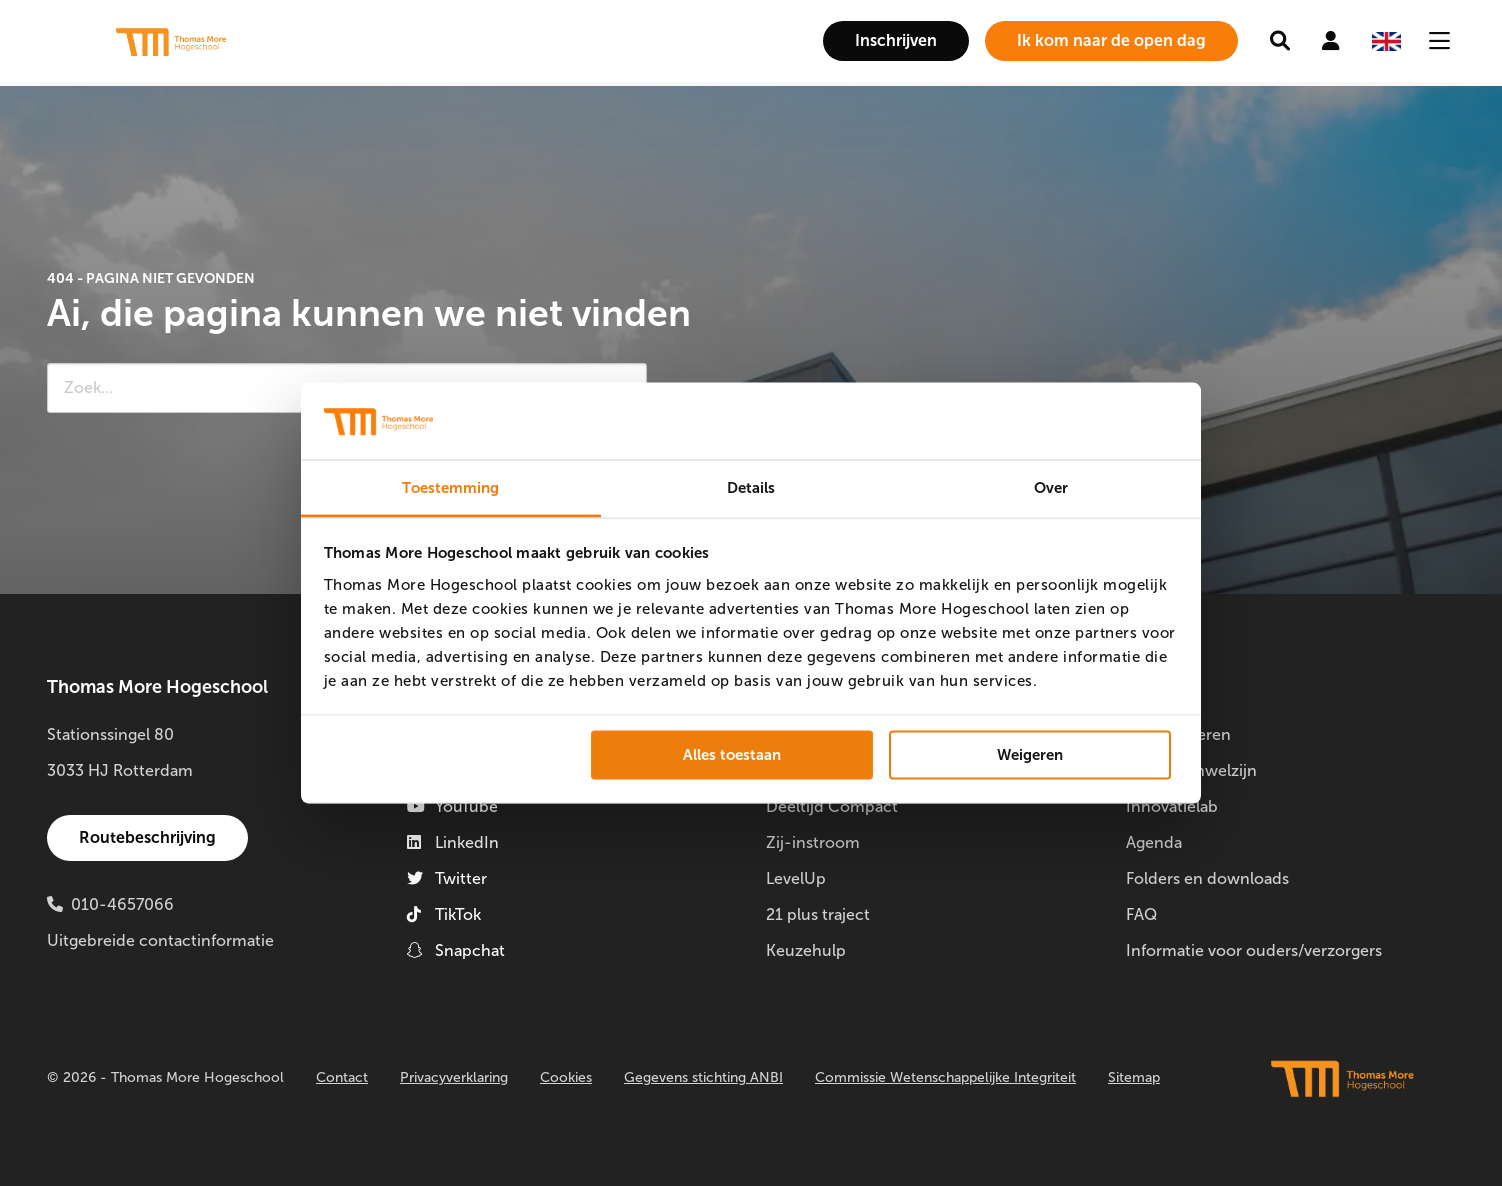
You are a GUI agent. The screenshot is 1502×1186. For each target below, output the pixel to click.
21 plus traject (818, 914)
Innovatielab (1172, 806)
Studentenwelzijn (1191, 770)
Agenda (1154, 842)
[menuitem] (896, 41)
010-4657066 (122, 904)
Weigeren (1030, 755)
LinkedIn (453, 842)
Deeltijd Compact (832, 806)
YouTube (452, 806)
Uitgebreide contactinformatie (160, 940)
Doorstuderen (1178, 734)
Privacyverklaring (454, 1077)
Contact (342, 1077)
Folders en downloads (1207, 878)
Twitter (447, 878)
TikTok (444, 914)
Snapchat (456, 950)
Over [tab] (1051, 487)
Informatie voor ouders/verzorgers (1254, 950)
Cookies (566, 1077)
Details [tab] (751, 487)
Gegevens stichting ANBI (703, 1077)
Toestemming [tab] (450, 487)
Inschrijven (896, 40)
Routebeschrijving (147, 837)
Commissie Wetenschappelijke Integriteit (945, 1077)
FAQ (1141, 914)
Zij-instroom (813, 842)
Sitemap (1134, 1077)
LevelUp (796, 878)
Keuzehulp (806, 950)
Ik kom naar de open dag (1111, 40)
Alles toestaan (732, 755)
